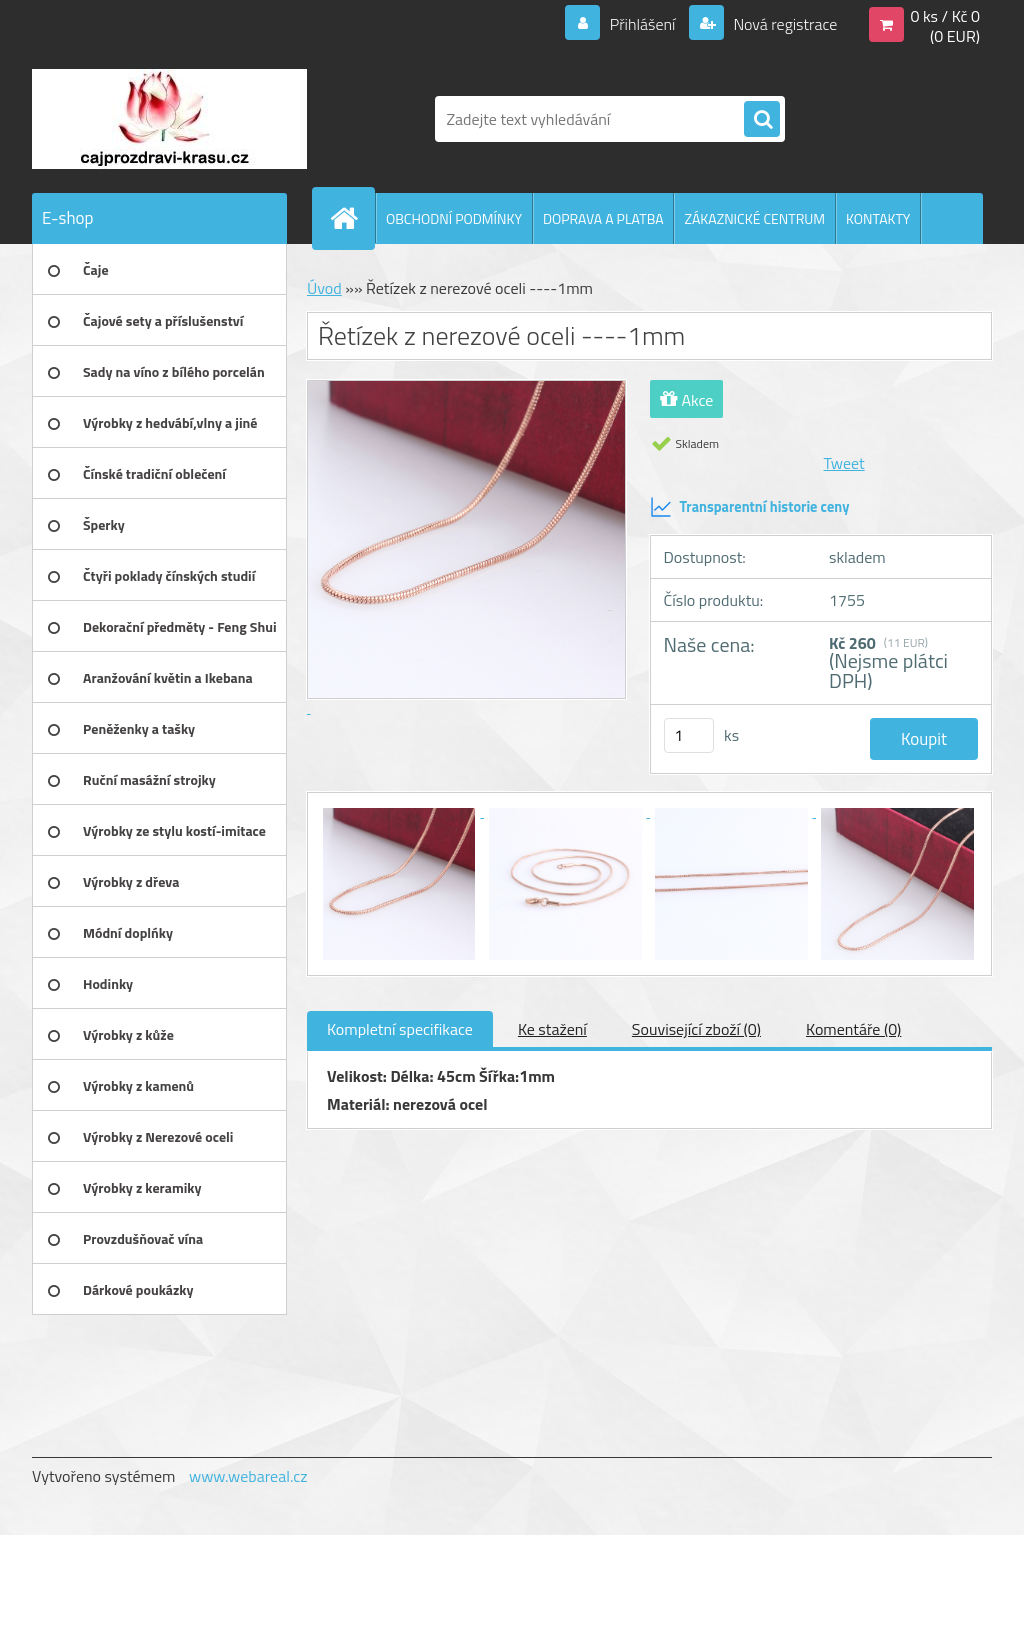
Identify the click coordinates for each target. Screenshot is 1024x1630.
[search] (762, 120)
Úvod (324, 288)
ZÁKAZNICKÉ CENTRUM (754, 218)
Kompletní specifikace (400, 1029)
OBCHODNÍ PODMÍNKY (454, 218)
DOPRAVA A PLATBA (603, 218)
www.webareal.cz (248, 1476)
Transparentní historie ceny (750, 507)
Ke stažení (552, 1029)
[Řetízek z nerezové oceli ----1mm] (401, 811)
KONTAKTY (878, 218)
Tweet (844, 463)
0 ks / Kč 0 (945, 16)
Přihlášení (642, 24)
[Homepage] (352, 218)
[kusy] (689, 735)
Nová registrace (784, 24)
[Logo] (169, 119)
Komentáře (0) (853, 1029)
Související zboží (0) (696, 1029)
